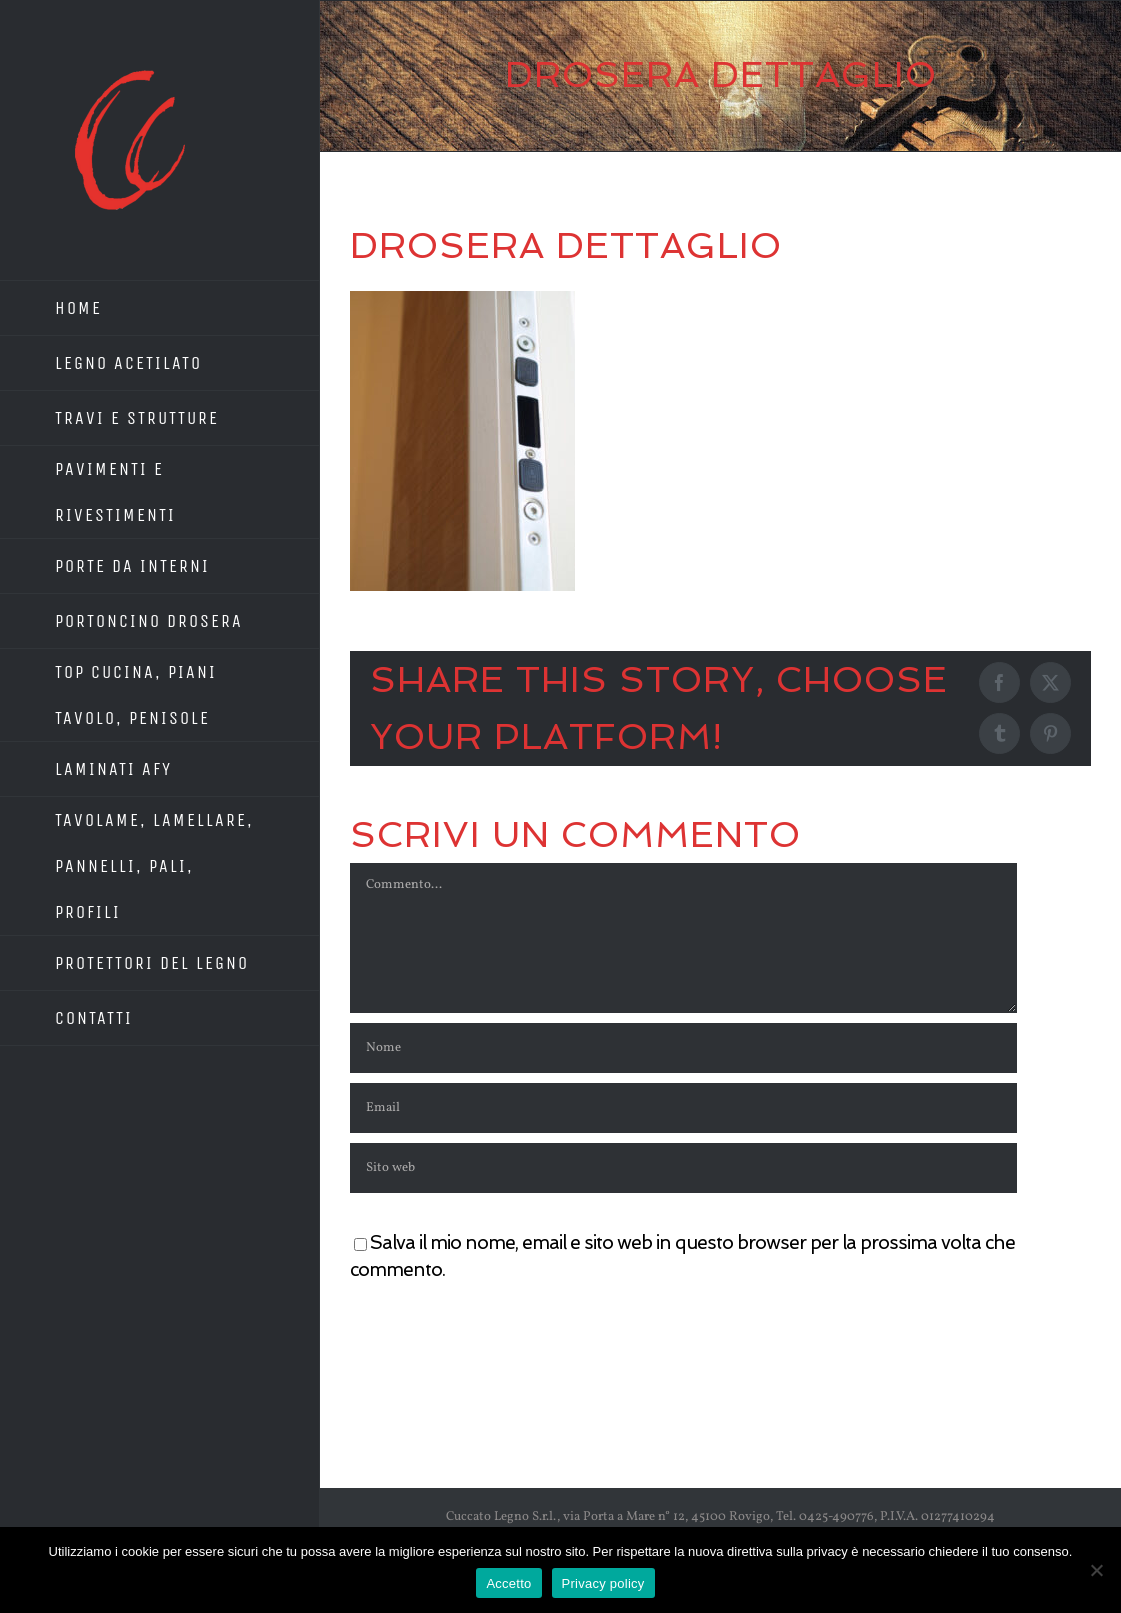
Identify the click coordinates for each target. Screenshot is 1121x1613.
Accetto (508, 1583)
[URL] (683, 1168)
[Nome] (683, 1048)
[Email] (683, 1108)
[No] (1096, 1570)
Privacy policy (603, 1583)
